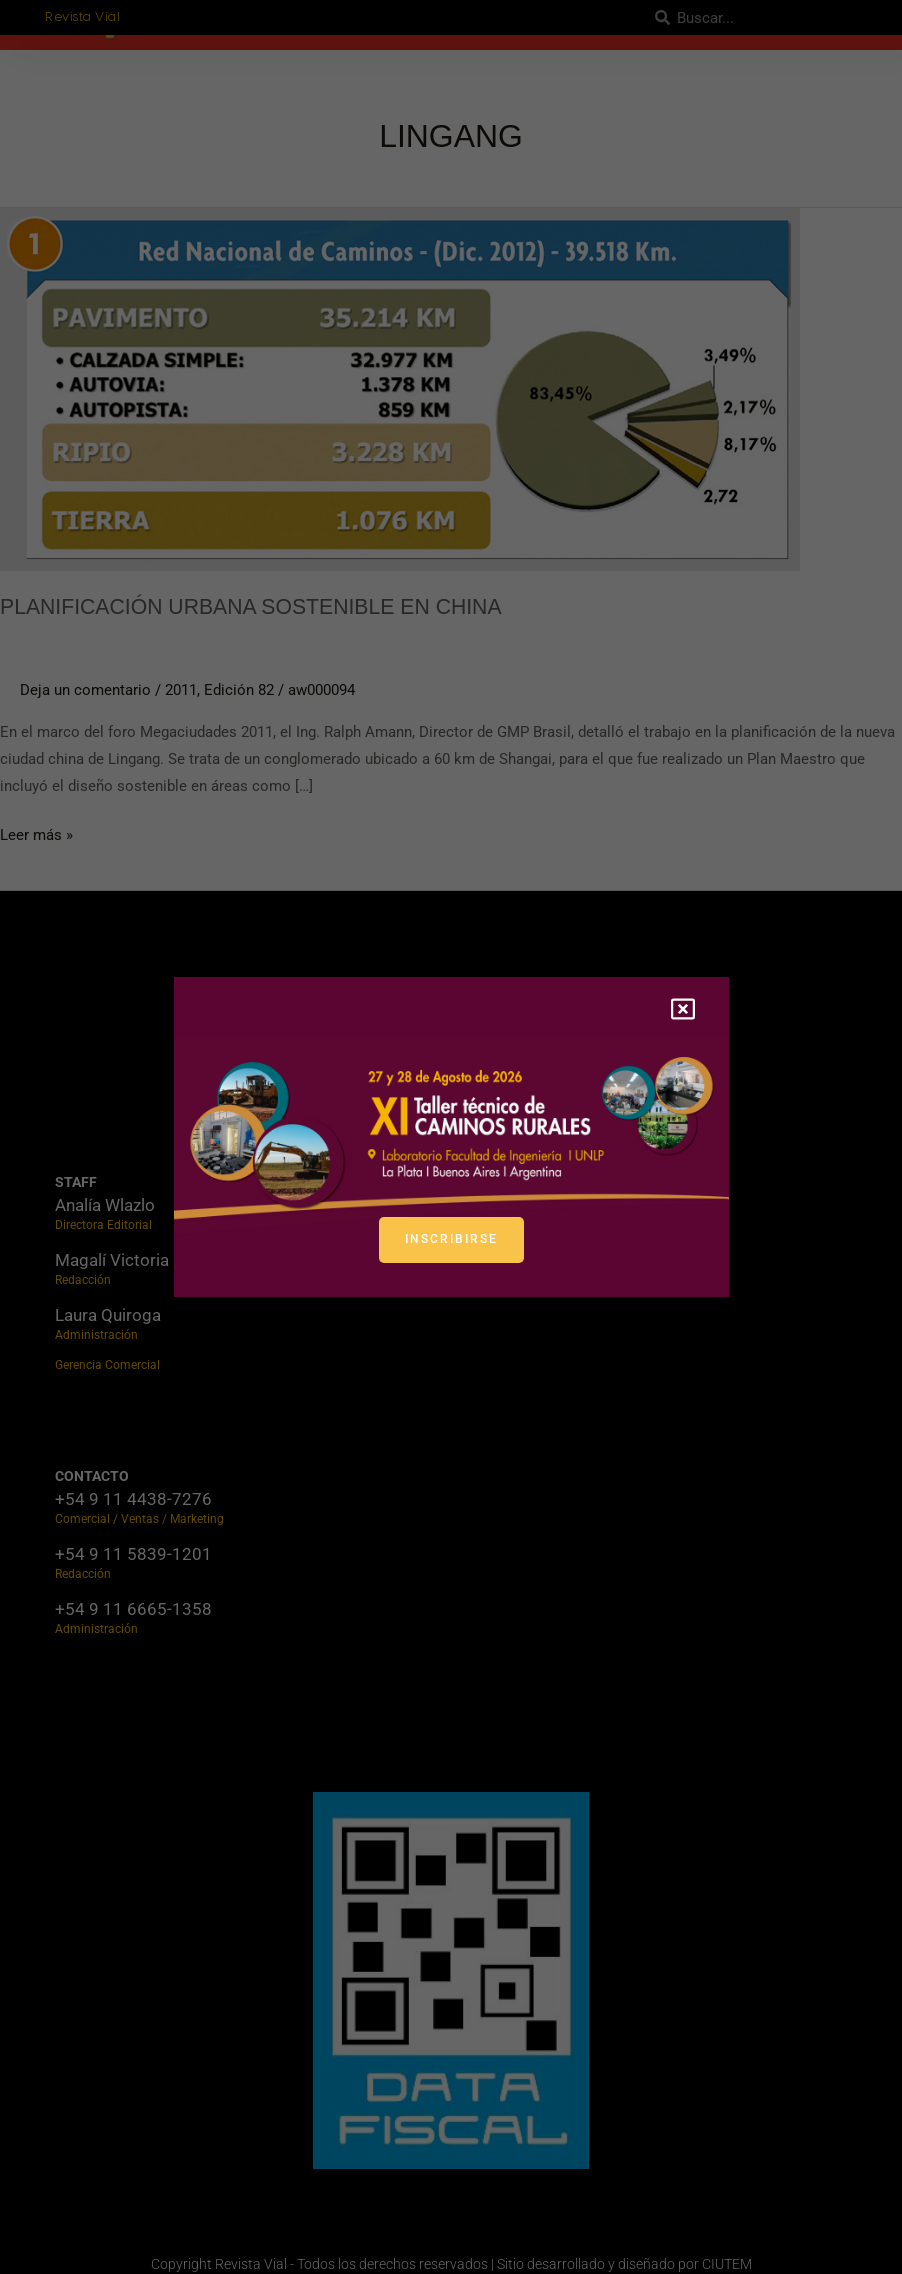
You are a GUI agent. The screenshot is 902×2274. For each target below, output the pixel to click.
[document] (451, 1137)
